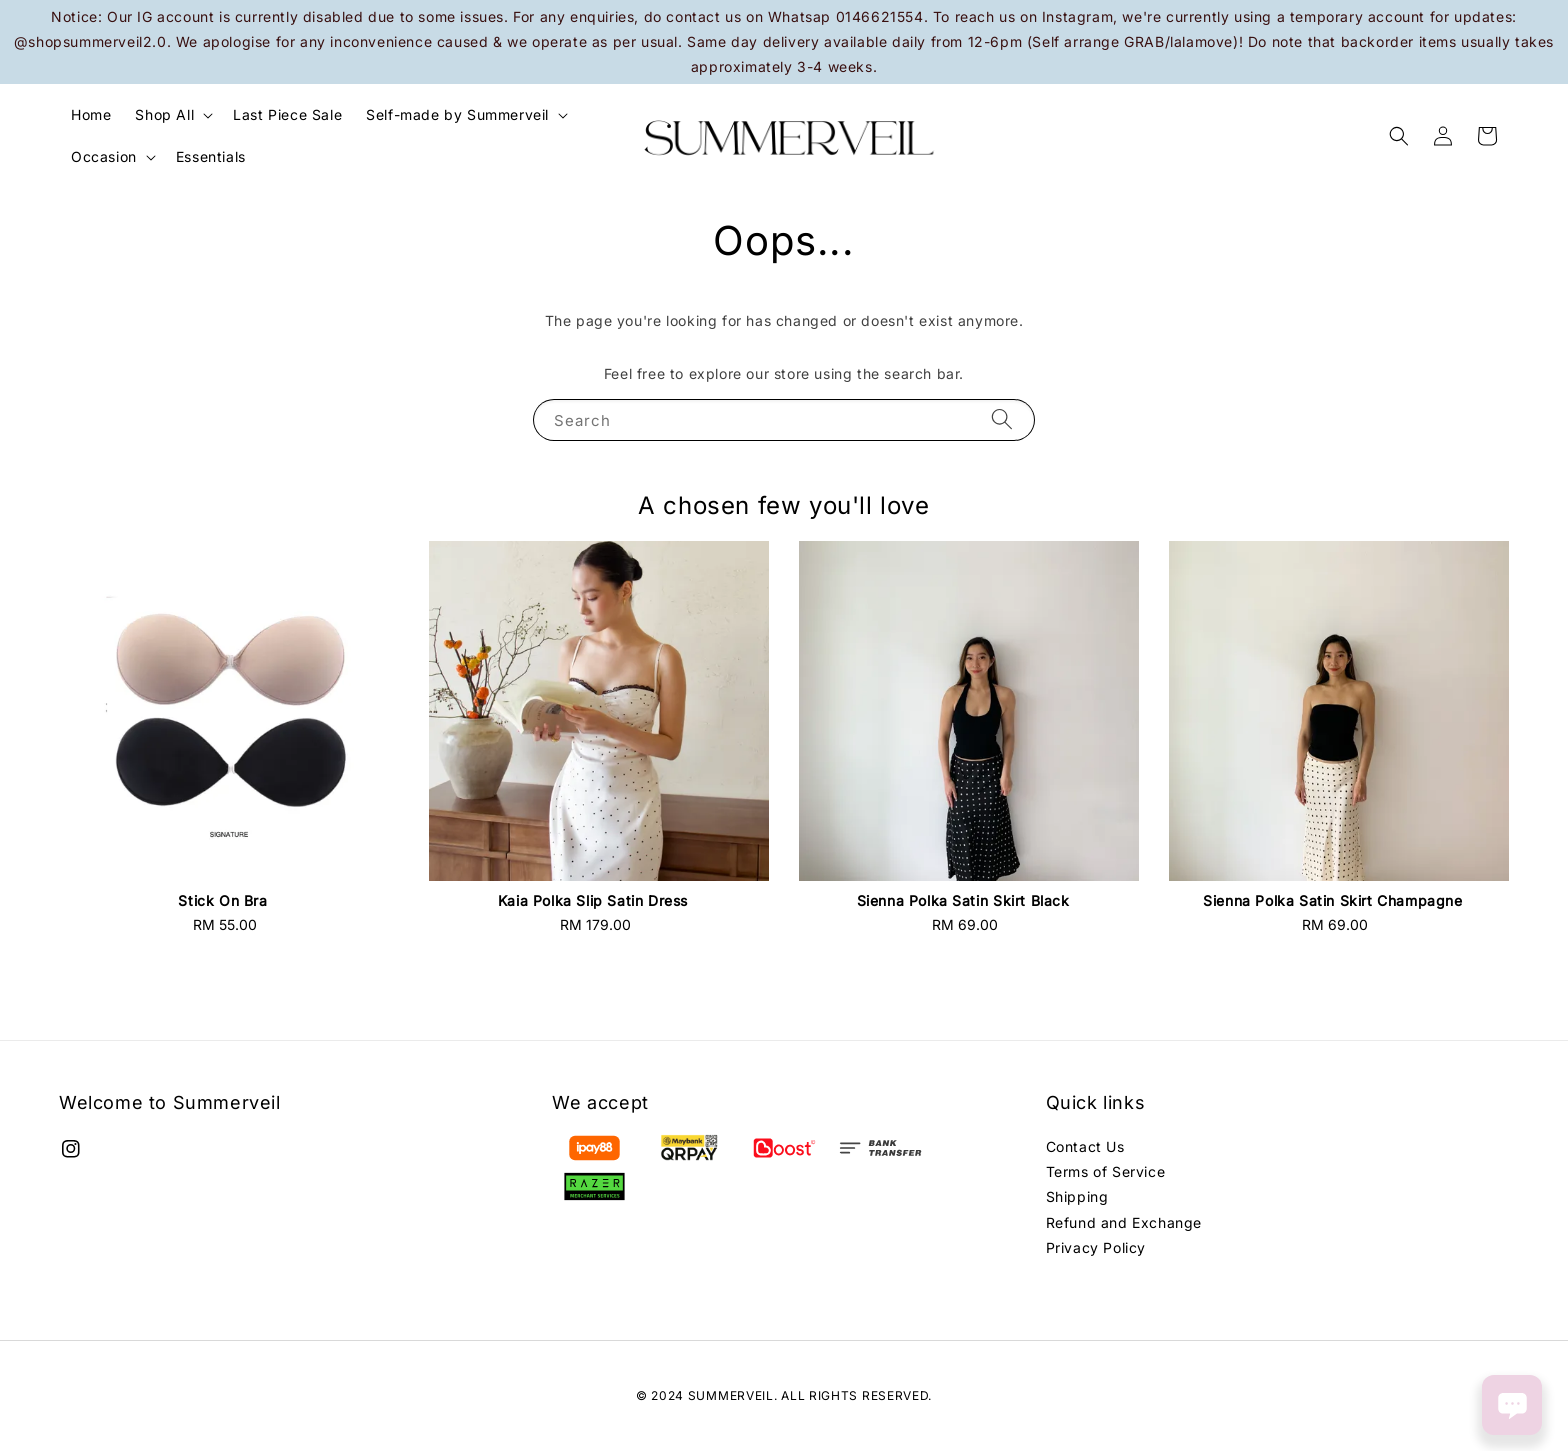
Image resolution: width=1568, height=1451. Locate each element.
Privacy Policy (1096, 1247)
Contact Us (1085, 1146)
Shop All (164, 114)
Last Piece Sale (287, 114)
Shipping (1077, 1196)
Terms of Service (1106, 1171)
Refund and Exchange (1124, 1222)
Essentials (211, 156)
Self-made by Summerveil (457, 114)
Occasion (104, 156)
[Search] (1002, 419)
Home (91, 114)
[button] (1399, 136)
